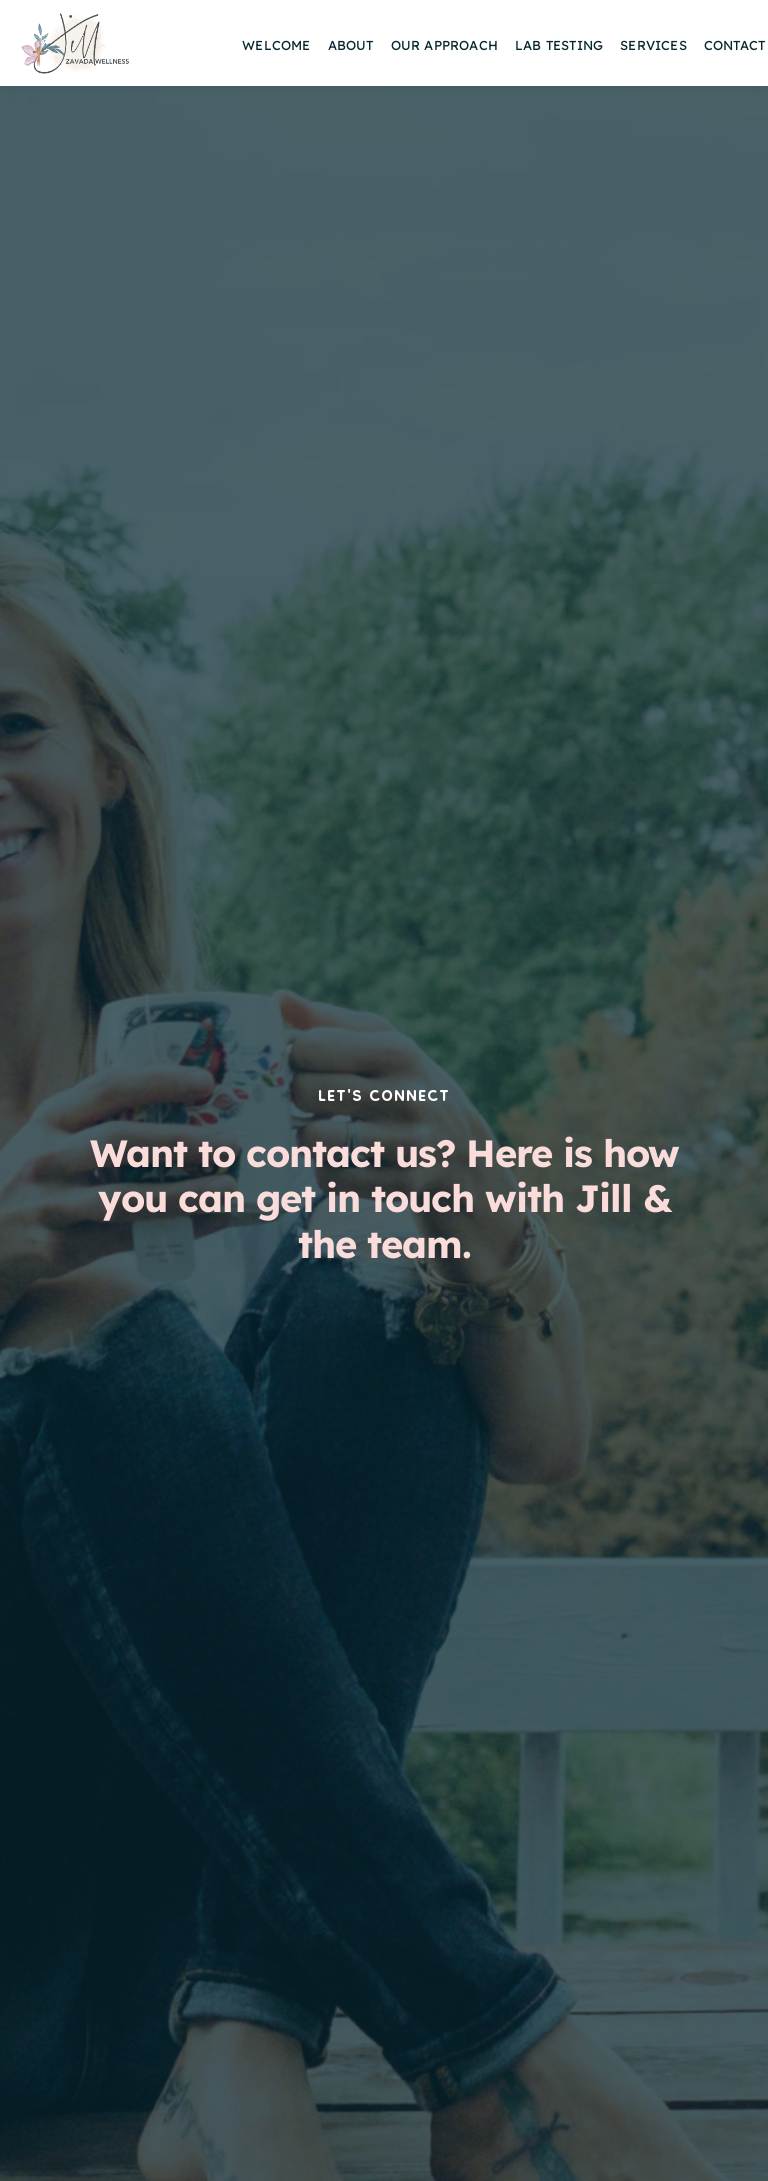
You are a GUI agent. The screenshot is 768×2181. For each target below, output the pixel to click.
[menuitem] (276, 46)
